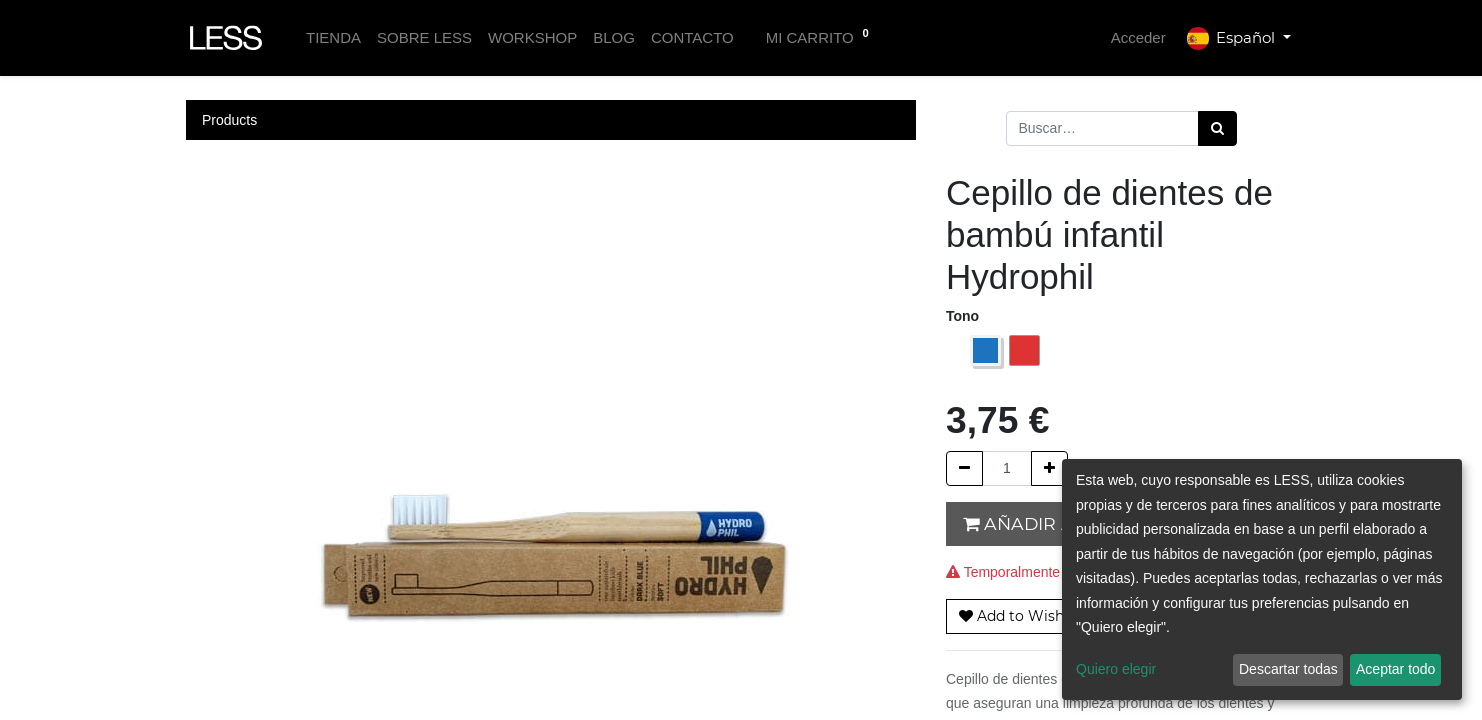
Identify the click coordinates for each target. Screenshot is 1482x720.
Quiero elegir (1116, 669)
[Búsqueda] (1217, 128)
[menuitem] (333, 38)
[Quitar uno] (964, 468)
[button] (1022, 616)
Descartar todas (1288, 669)
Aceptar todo (1395, 669)
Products (229, 120)
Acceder (1138, 37)
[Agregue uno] (1049, 468)
